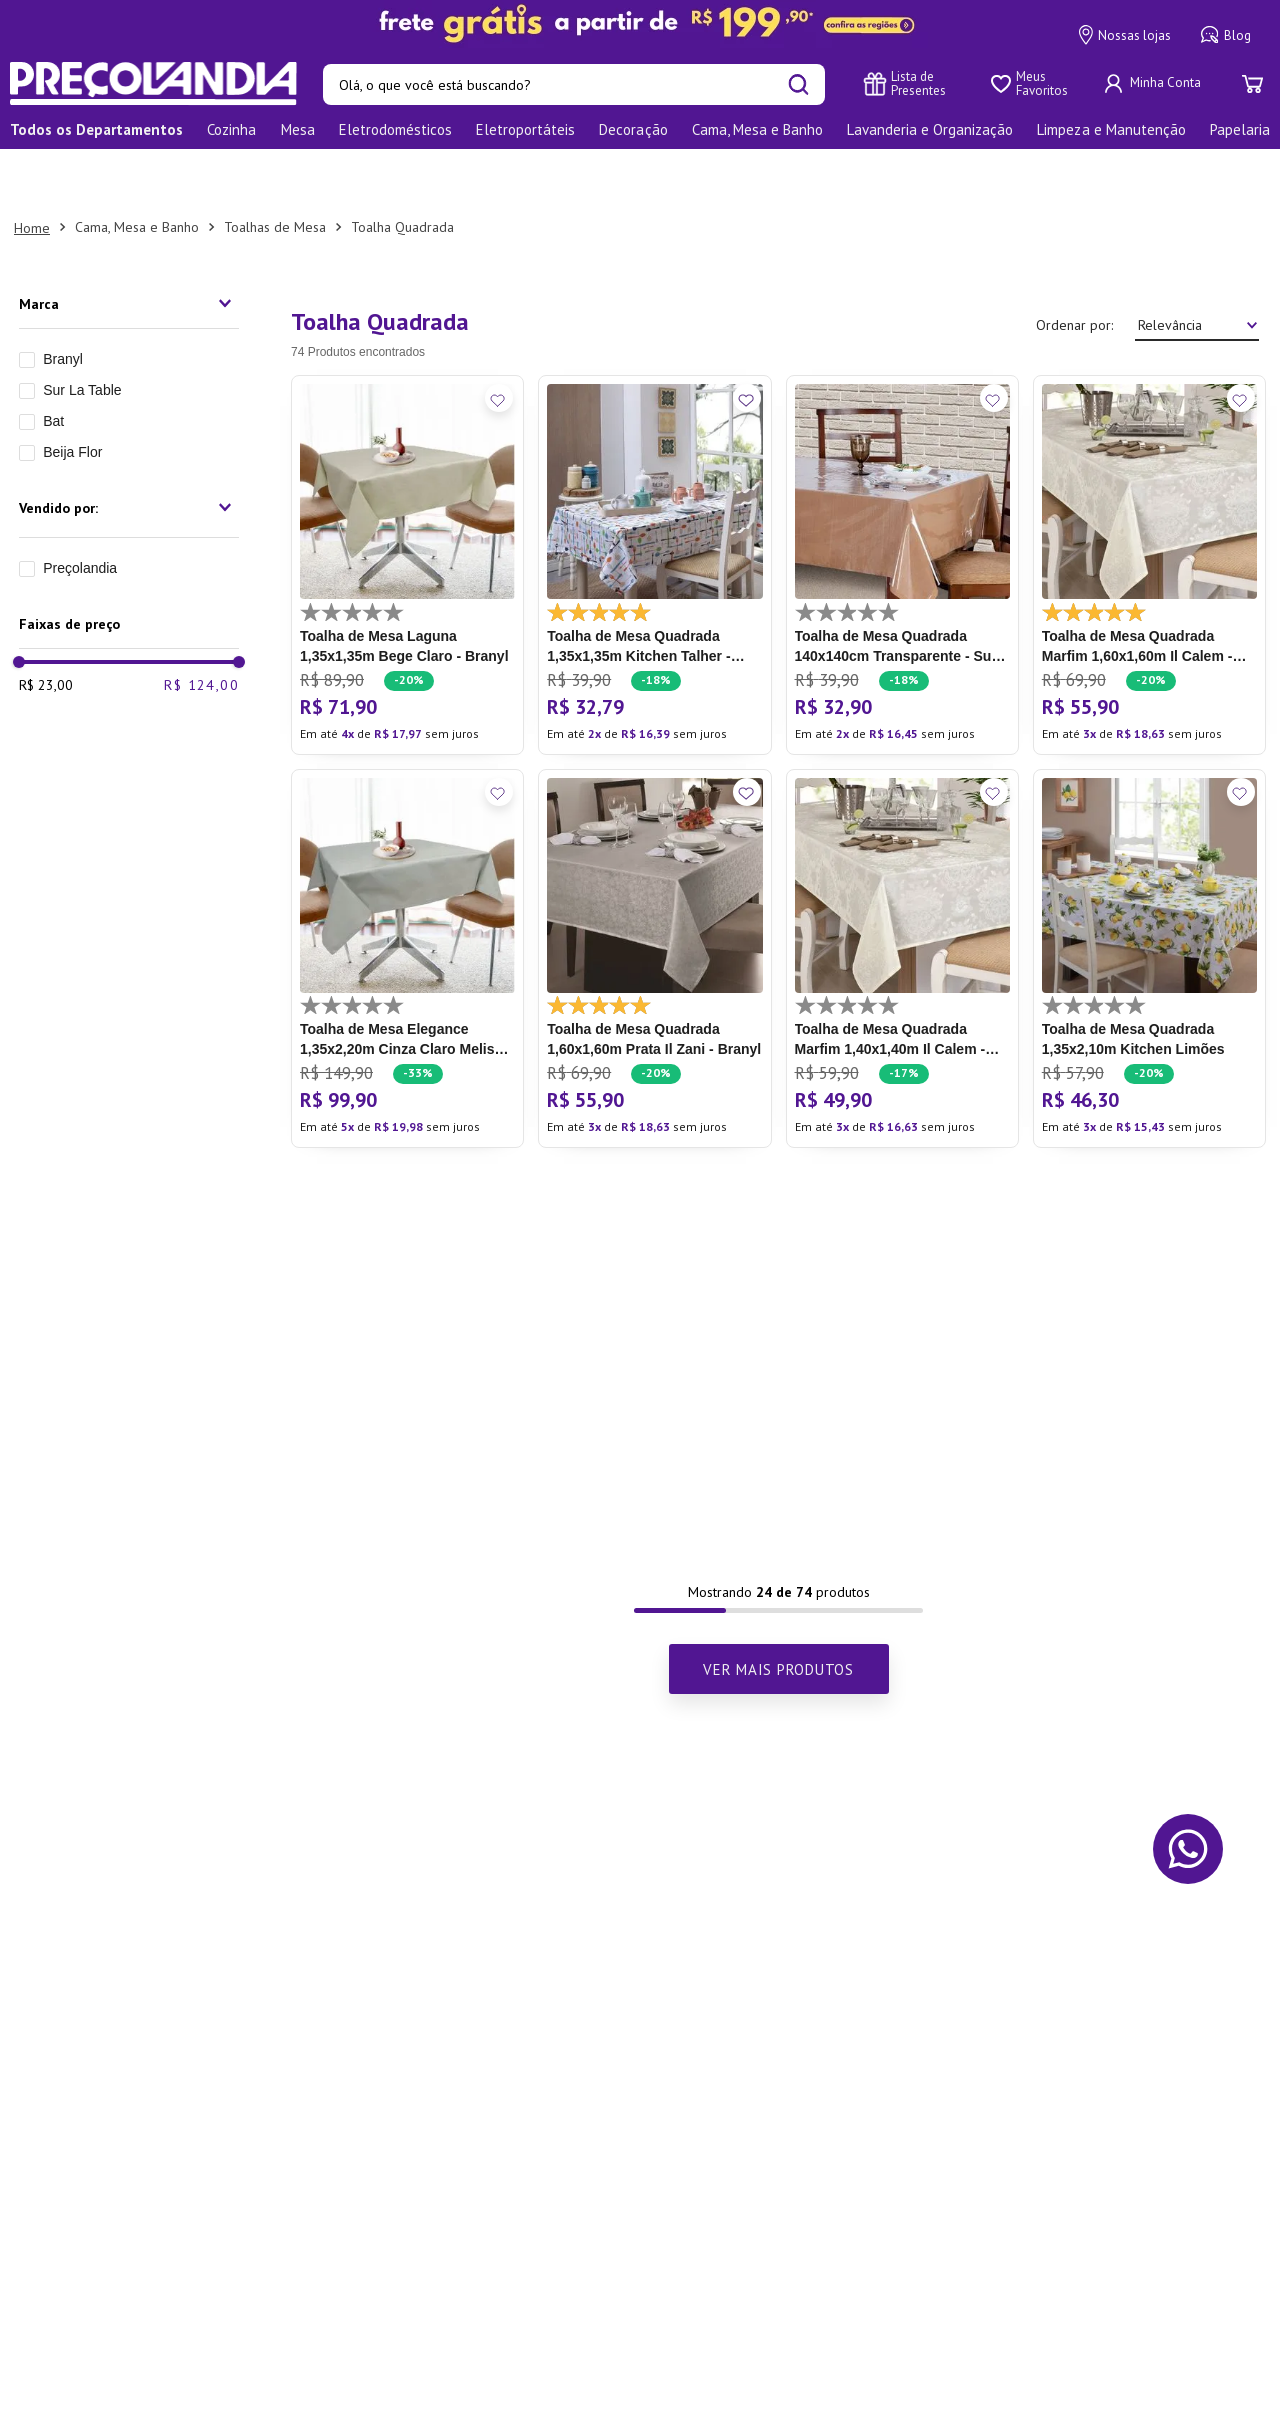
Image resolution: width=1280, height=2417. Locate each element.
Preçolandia (80, 511)
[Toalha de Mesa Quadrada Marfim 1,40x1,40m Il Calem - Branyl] (902, 902)
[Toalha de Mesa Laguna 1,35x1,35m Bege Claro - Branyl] (407, 508)
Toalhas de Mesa (275, 170)
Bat (53, 364)
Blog (1226, 35)
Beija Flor (72, 395)
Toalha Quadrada (402, 170)
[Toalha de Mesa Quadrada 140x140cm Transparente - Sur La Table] (902, 508)
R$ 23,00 (46, 628)
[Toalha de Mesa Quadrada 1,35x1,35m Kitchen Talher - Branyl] (654, 508)
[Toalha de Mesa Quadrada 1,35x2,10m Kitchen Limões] (1149, 902)
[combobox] (574, 84)
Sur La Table (82, 333)
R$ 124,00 (201, 628)
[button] (129, 247)
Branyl (63, 302)
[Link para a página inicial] (32, 171)
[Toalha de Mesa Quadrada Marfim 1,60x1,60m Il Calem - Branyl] (1149, 508)
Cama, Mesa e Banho (137, 170)
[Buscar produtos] (798, 84)
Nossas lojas (1125, 35)
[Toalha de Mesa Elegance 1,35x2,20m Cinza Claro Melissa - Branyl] (407, 902)
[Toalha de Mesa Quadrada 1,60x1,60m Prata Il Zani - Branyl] (654, 902)
